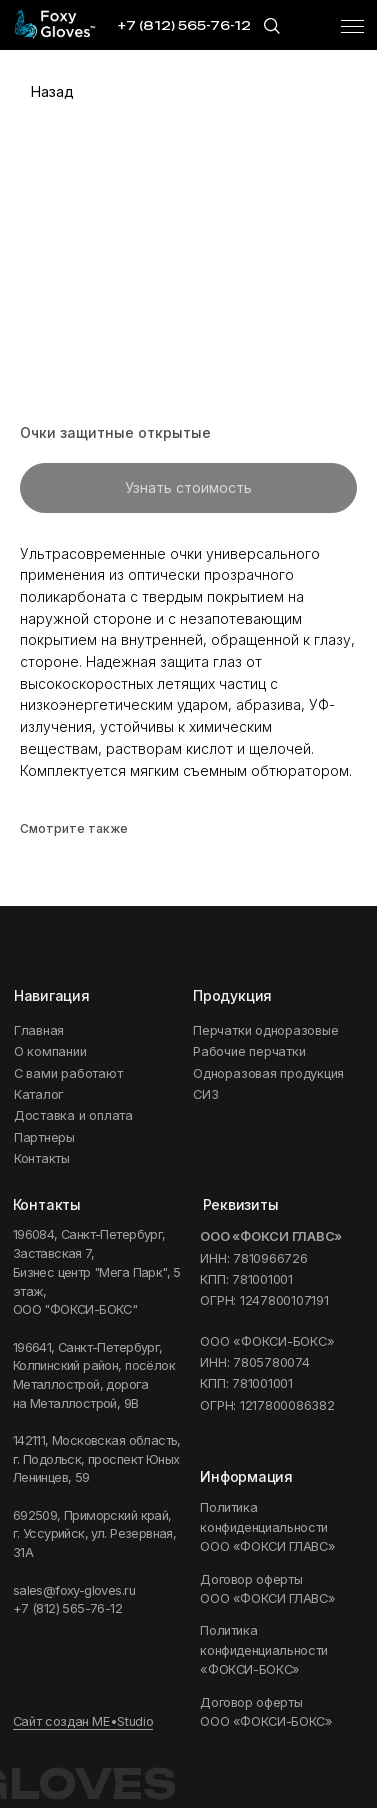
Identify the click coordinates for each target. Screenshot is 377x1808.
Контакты (42, 1158)
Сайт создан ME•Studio (83, 1721)
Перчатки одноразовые (265, 1030)
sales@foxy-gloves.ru (74, 1590)
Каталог (38, 1094)
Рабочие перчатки (249, 1051)
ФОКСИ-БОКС (264, 1650)
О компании (50, 1051)
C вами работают (68, 1073)
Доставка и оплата (73, 1115)
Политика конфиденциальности (269, 1527)
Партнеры (44, 1137)
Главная (39, 1030)
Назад (52, 91)
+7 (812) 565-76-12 (67, 1608)
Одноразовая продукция (268, 1073)
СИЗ (205, 1094)
